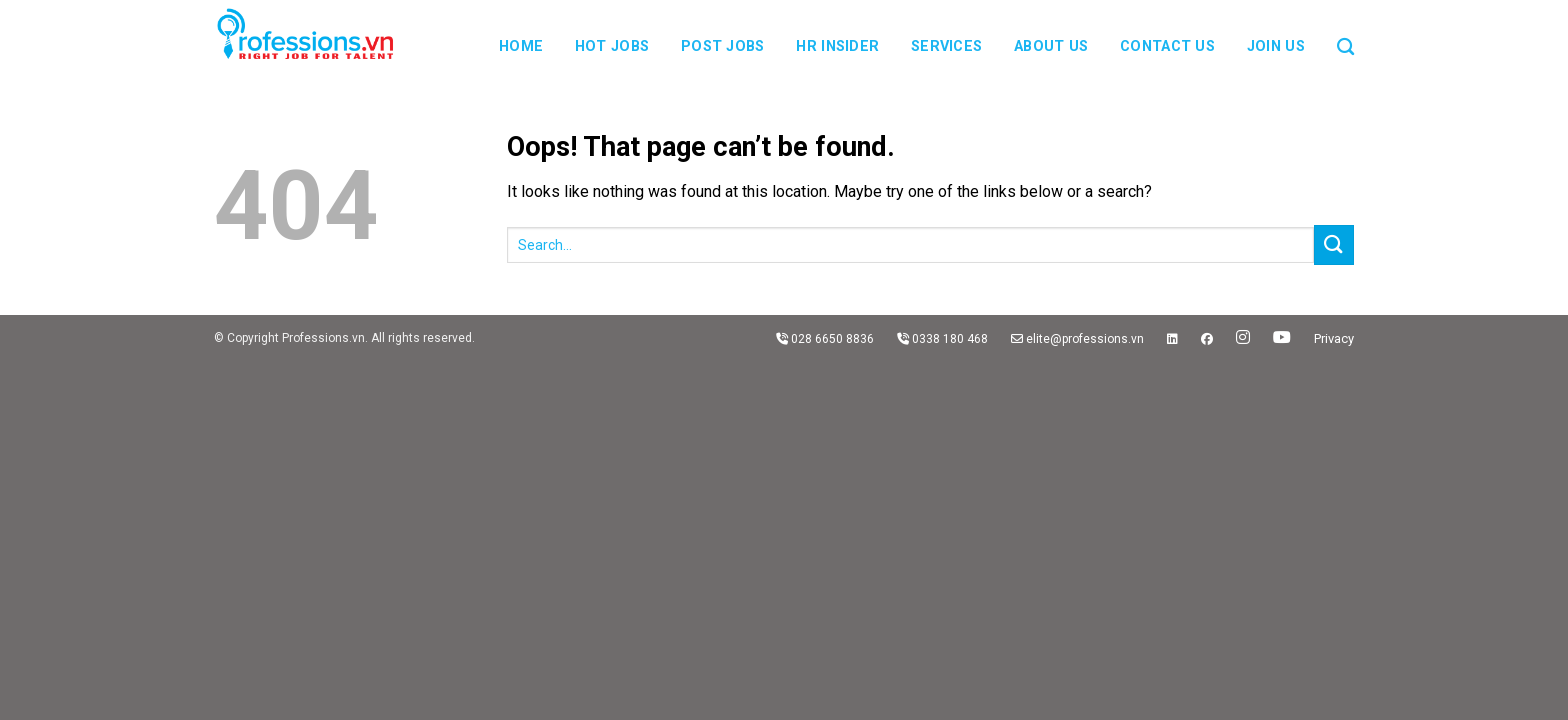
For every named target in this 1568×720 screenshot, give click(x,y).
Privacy (1334, 338)
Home (521, 46)
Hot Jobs (612, 46)
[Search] (1345, 35)
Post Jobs (723, 46)
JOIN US (1276, 46)
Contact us (1167, 46)
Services (946, 46)
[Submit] (1334, 244)
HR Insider (837, 46)
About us (1051, 46)
